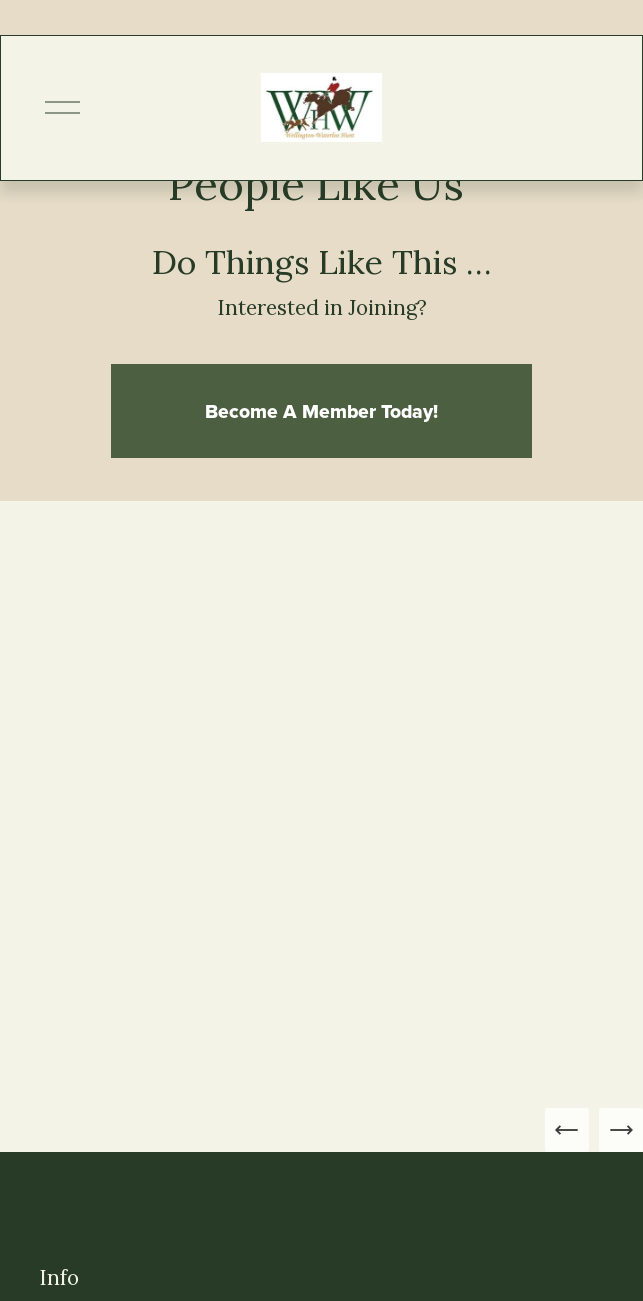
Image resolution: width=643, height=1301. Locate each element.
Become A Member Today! (321, 411)
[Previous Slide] (567, 1130)
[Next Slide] (621, 1130)
